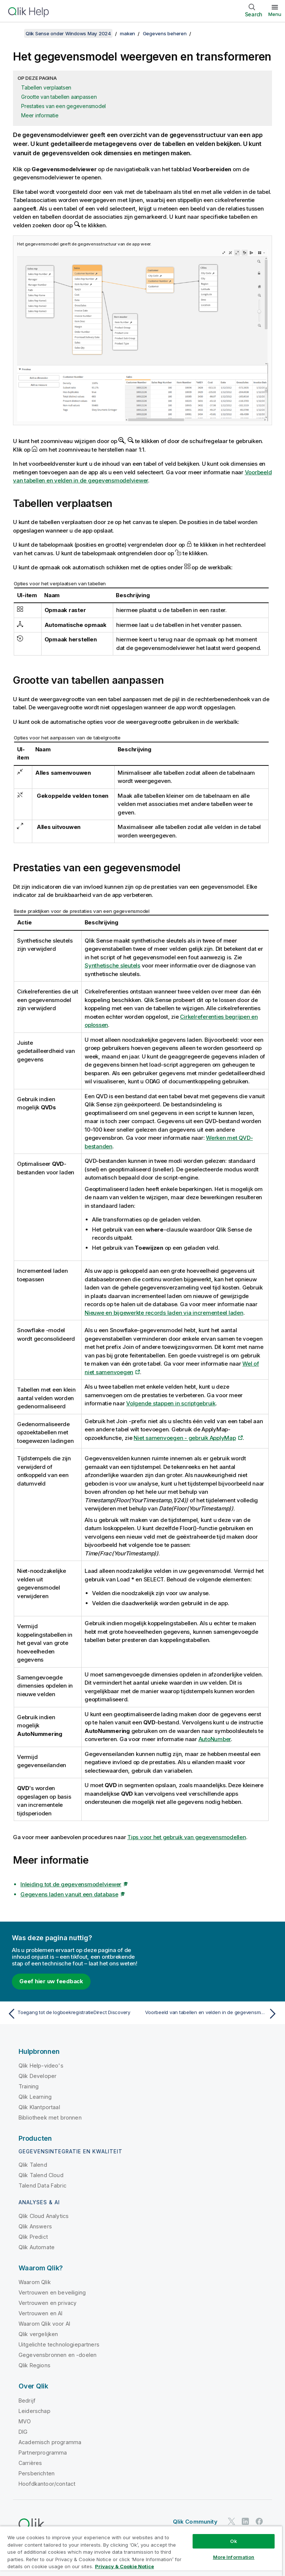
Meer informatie (39, 115)
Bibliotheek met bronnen (50, 2117)
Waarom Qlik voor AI (44, 2323)
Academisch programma (50, 2442)
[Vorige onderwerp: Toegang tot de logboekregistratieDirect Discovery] (73, 2014)
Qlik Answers (35, 2226)
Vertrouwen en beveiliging (52, 2292)
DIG (23, 2432)
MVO (25, 2421)
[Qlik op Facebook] (259, 2521)
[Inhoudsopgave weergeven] (14, 33)
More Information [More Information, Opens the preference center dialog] (234, 2557)
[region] (141, 2551)
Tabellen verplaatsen (46, 87)
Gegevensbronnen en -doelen (57, 2355)
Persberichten (37, 2473)
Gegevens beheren (165, 33)
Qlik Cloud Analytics (44, 2216)
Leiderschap (34, 2411)
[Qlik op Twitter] (231, 2521)
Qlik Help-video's (41, 2065)
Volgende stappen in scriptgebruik (171, 1403)
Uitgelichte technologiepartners (59, 2344)
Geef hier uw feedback (51, 1981)
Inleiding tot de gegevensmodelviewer (70, 1884)
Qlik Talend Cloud (41, 2175)
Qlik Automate (37, 2247)
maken (127, 33)
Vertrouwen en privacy (47, 2303)
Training (29, 2086)
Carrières (30, 2463)
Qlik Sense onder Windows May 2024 (68, 33)
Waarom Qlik (35, 2282)
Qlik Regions (34, 2365)
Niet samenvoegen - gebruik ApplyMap (185, 1437)
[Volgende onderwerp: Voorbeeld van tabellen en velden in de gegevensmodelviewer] (212, 2014)
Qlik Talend (33, 2165)
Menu (274, 14)
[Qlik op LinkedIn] (245, 2521)
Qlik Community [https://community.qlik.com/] (195, 2521)
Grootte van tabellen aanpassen (59, 97)
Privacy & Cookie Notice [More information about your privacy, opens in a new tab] (124, 2566)
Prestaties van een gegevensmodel (63, 106)
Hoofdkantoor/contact (47, 2484)
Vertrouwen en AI (41, 2313)
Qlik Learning (35, 2097)
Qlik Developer (37, 2076)
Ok (233, 2541)
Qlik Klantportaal (39, 2107)
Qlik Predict (33, 2237)
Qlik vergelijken (38, 2334)
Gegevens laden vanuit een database (69, 1894)
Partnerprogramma (43, 2452)
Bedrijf (27, 2400)
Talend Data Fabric (42, 2185)
